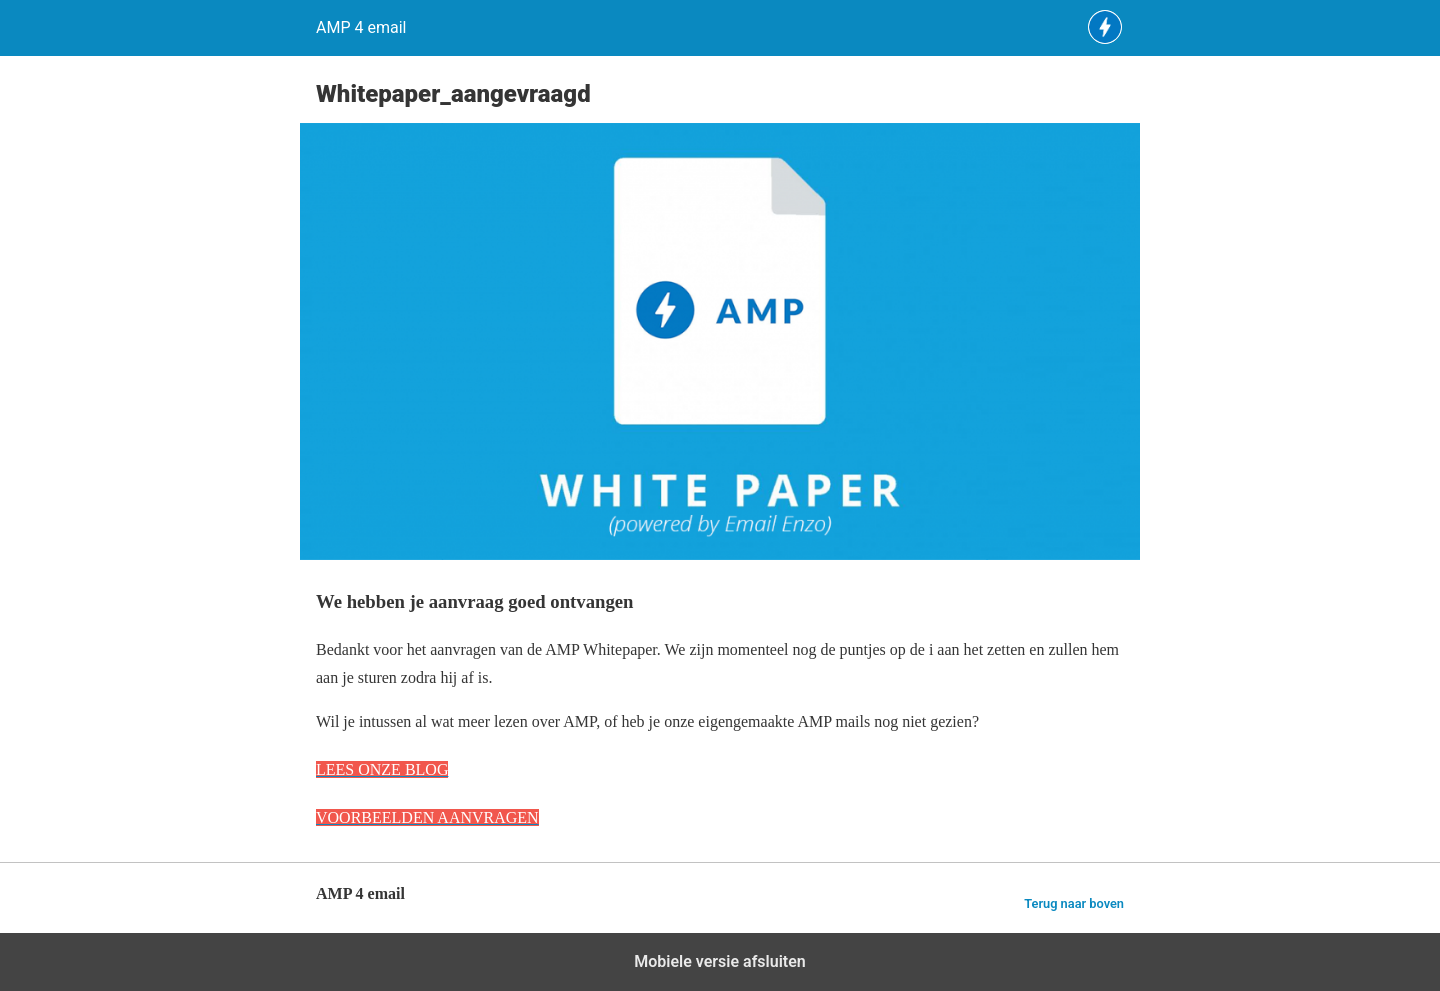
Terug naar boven (1074, 903)
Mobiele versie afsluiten (719, 961)
